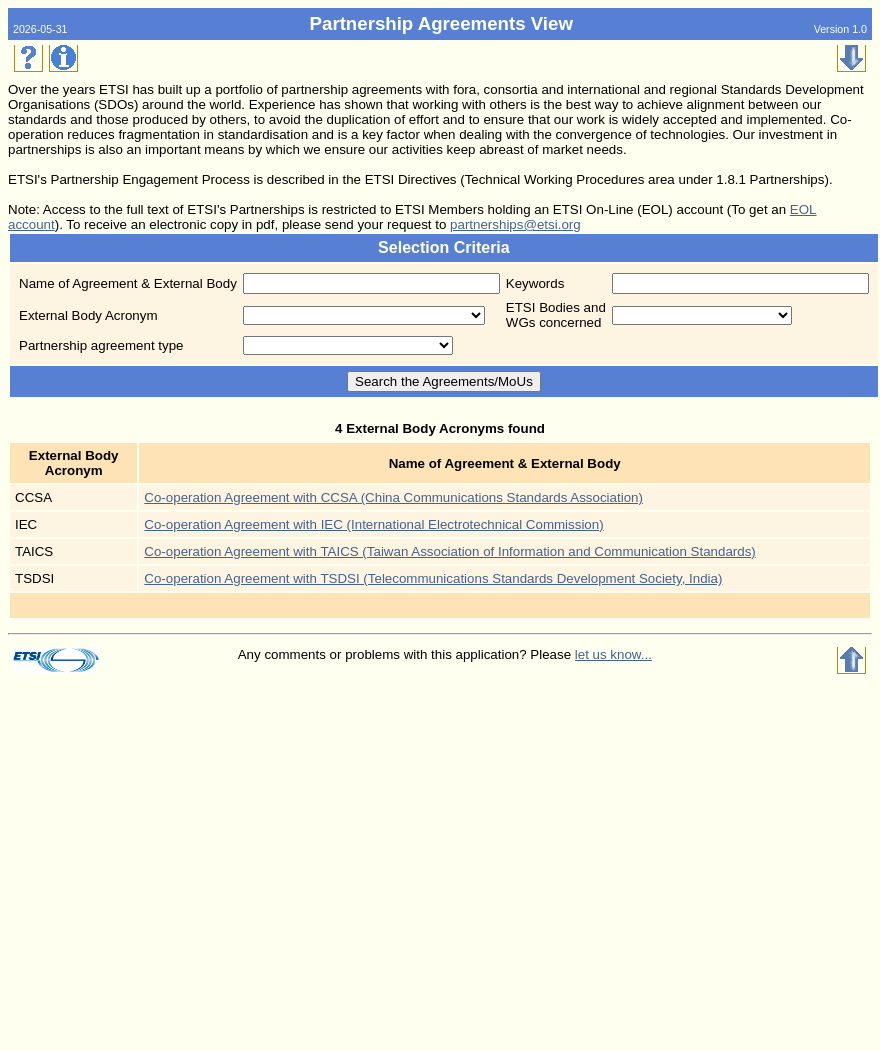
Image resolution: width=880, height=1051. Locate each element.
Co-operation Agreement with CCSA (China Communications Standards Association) (393, 497)
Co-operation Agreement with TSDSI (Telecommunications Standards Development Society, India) (433, 578)
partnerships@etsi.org (515, 224)
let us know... (613, 654)
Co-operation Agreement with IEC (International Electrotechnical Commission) (373, 524)
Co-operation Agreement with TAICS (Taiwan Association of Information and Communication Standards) (449, 551)
